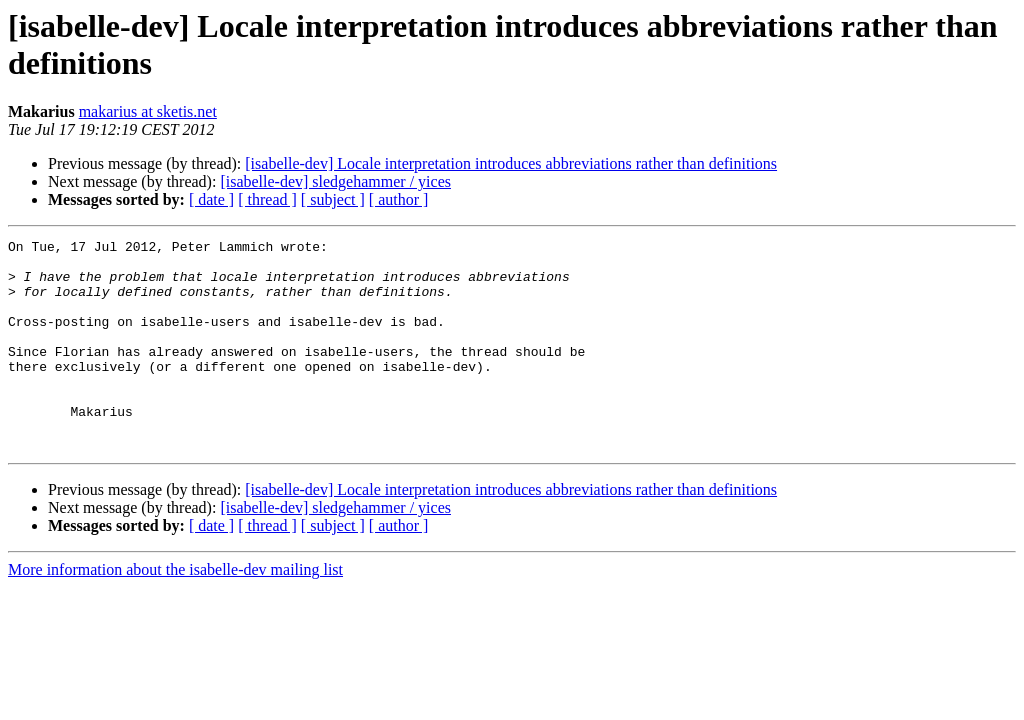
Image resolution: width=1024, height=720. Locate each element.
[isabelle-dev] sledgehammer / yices (335, 181)
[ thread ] (267, 199)
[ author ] (399, 199)
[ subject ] (333, 199)
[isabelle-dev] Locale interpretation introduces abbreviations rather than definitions (511, 163)
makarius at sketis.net (148, 111)
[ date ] (211, 199)
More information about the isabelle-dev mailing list (175, 611)
